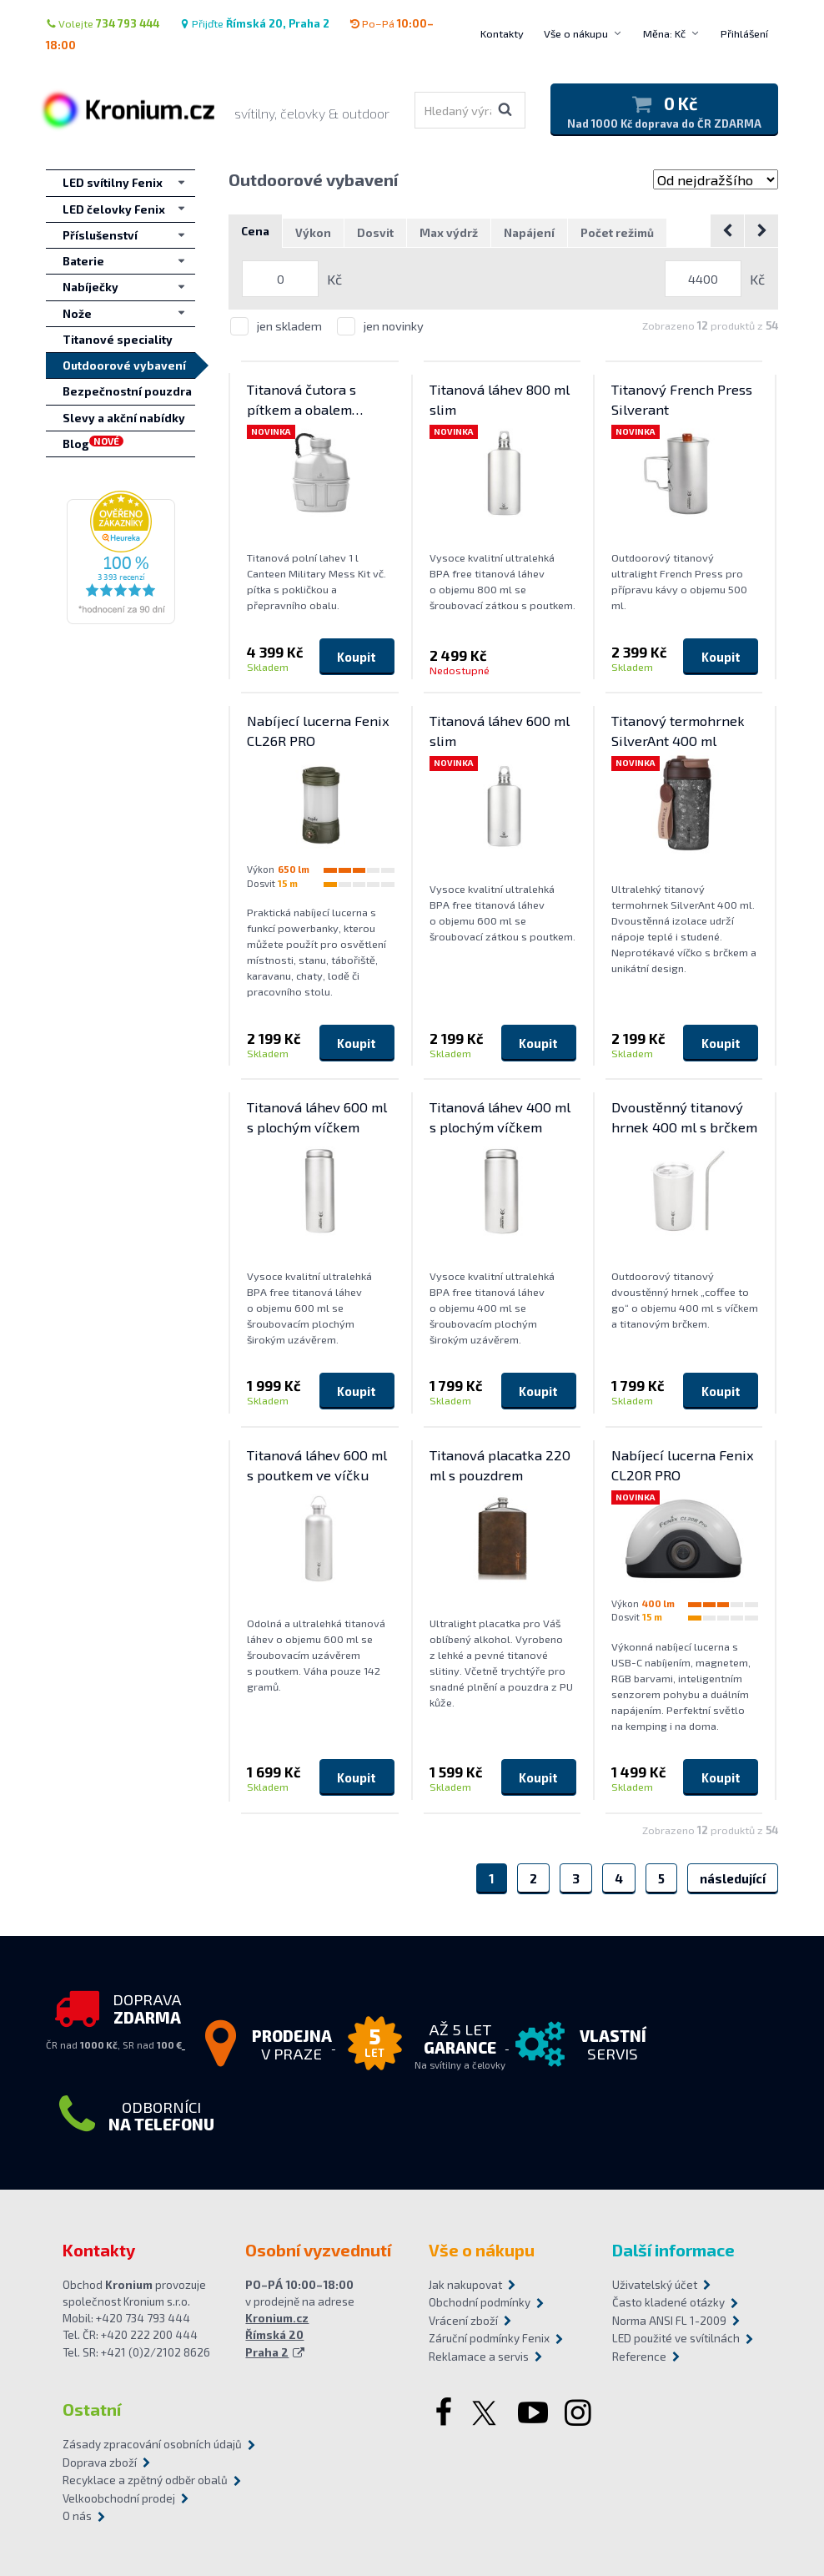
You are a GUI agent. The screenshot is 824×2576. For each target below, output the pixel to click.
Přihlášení (744, 33)
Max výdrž (449, 233)
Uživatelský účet (654, 2284)
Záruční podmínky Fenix (489, 2339)
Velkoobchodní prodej (119, 2498)
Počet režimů (617, 233)
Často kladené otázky (668, 2303)
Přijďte (254, 23)
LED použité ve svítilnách (676, 2339)
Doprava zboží (100, 2462)
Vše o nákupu (576, 33)
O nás (77, 2516)
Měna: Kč (664, 33)
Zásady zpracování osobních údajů (152, 2445)
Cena (255, 232)
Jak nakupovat (465, 2284)
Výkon (313, 233)
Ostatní (92, 2410)
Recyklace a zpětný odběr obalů (145, 2481)
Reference (639, 2356)
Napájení (529, 233)
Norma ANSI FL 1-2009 (669, 2320)
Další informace (673, 2250)
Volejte (102, 23)
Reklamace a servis (479, 2356)
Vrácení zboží (463, 2320)
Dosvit (375, 233)
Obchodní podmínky (479, 2303)
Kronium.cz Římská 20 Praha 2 (277, 2336)
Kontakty (502, 33)
